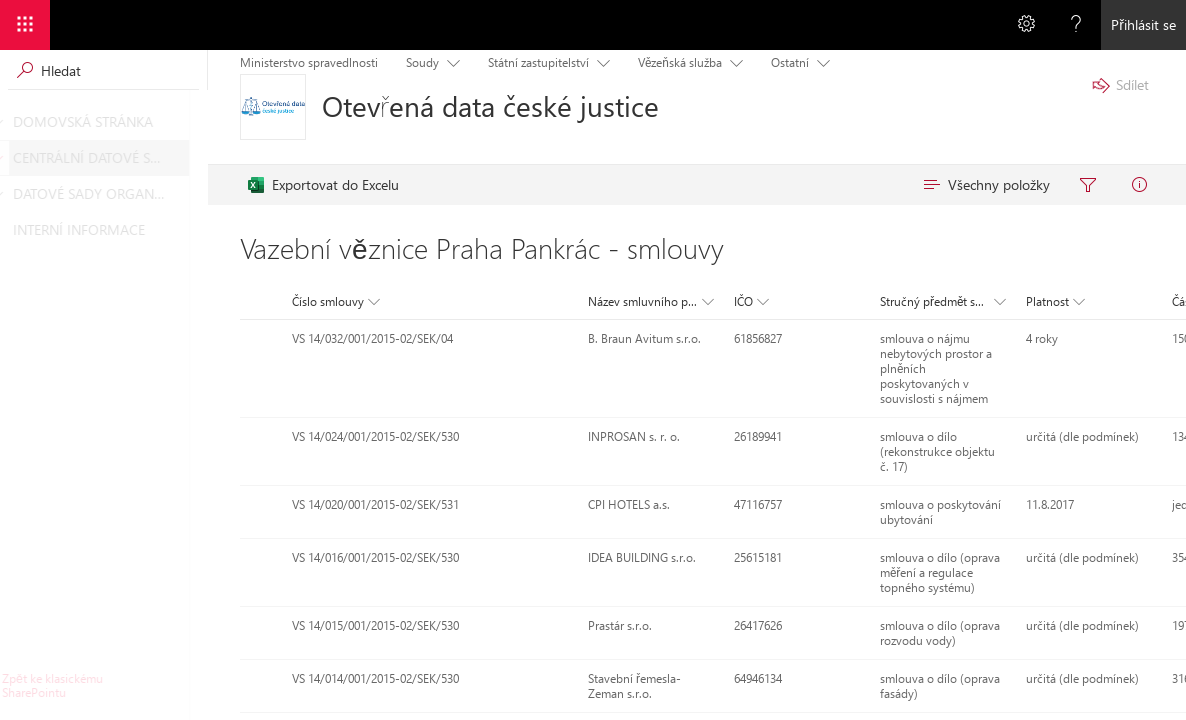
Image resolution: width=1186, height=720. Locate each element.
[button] (334, 302)
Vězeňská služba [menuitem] (680, 62)
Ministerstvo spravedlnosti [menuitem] (309, 62)
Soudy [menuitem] (422, 62)
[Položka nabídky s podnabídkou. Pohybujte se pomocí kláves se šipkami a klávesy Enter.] (449, 61)
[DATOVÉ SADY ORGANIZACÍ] (14, 194)
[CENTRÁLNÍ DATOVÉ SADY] (14, 158)
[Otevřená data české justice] (273, 107)
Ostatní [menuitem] (790, 62)
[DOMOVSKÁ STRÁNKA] (14, 122)
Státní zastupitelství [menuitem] (538, 62)
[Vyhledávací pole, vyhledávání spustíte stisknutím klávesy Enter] (103, 70)
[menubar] (705, 185)
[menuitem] (323, 185)
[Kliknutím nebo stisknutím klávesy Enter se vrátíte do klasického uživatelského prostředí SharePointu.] (103, 686)
